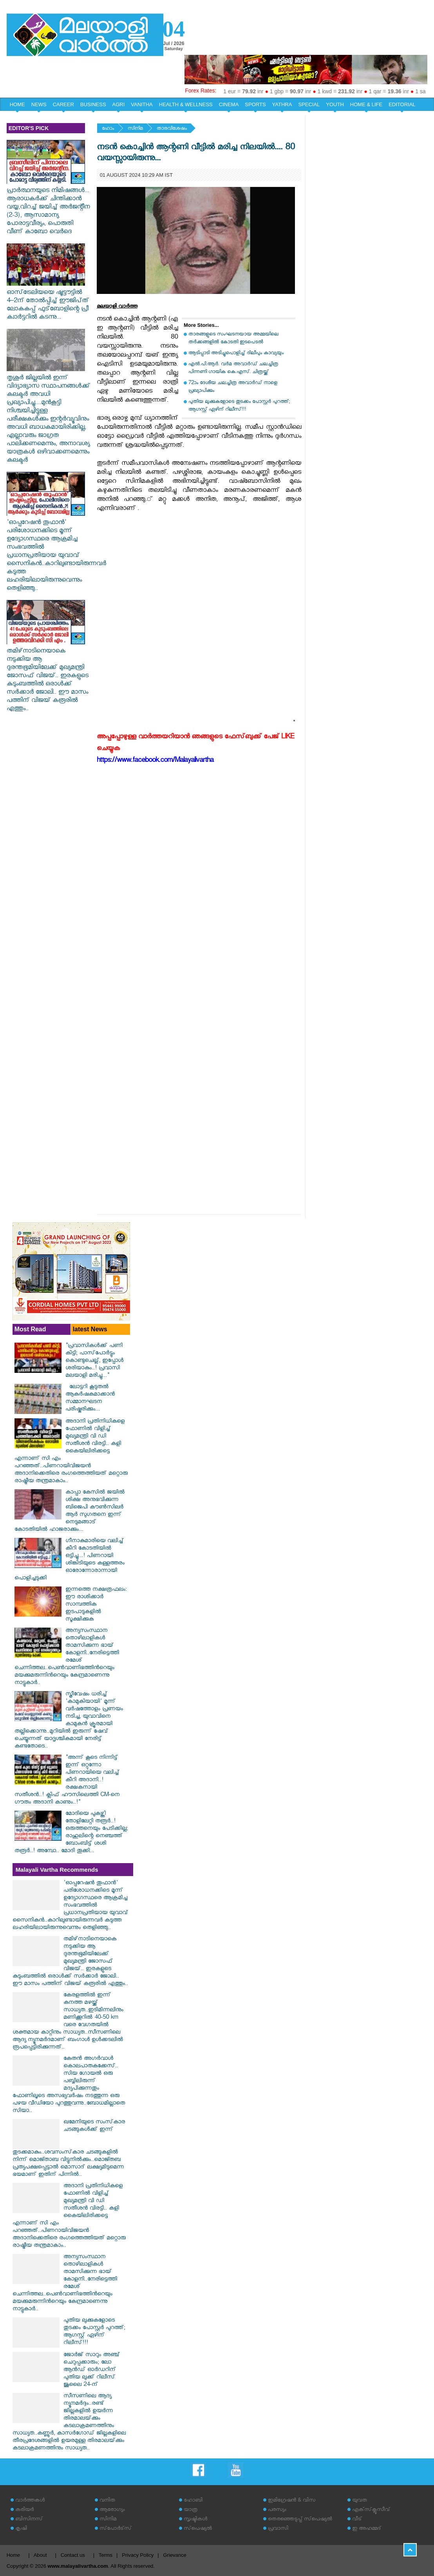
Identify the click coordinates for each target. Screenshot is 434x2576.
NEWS (39, 104)
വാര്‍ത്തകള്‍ (30, 2501)
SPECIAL (309, 104)
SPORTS (255, 104)
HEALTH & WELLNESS (186, 104)
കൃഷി (21, 2529)
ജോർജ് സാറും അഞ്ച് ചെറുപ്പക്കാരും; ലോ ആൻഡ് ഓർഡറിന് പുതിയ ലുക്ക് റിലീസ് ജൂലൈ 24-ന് (91, 2370)
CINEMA (229, 104)
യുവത (359, 2501)
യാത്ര (190, 2510)
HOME (17, 104)
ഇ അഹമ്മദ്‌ (366, 2529)
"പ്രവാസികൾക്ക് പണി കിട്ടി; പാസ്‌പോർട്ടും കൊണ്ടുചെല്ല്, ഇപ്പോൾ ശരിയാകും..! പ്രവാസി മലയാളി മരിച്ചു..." (94, 1361)
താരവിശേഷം (172, 129)
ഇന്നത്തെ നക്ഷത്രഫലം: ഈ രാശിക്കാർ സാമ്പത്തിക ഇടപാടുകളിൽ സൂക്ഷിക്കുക (96, 1605)
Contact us (73, 2555)
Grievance (174, 2555)
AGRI (118, 104)
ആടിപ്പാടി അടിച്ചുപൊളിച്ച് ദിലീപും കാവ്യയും (236, 353)
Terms (105, 2555)
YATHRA (282, 104)
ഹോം (108, 129)
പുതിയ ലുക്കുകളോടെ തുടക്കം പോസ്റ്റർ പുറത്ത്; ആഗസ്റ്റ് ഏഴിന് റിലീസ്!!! (239, 406)
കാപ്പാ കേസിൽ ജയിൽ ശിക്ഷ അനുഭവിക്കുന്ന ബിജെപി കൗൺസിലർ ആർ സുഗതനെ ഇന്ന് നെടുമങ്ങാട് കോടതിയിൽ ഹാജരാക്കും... (69, 1511)
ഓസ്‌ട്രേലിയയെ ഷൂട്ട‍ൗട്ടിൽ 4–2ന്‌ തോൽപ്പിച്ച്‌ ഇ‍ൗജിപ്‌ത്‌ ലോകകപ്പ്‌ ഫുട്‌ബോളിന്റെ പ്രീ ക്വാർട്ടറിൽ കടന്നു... (48, 302)
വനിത (107, 2501)
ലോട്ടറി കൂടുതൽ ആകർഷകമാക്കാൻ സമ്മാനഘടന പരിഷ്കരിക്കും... (90, 1399)
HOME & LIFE (366, 104)
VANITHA (141, 104)
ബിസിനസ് (29, 2519)
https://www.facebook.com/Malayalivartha (155, 761)
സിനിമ (135, 129)
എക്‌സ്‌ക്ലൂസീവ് (371, 2510)
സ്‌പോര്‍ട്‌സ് (115, 2529)
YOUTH (335, 104)
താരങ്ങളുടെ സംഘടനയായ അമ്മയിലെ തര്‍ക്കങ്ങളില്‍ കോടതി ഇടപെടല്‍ (233, 338)
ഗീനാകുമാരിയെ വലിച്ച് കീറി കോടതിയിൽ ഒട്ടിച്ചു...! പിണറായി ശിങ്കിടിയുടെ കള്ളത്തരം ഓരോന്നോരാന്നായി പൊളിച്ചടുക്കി (69, 1560)
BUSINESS (93, 104)
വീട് (357, 2519)
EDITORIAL (402, 104)
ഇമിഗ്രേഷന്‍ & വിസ (291, 2501)
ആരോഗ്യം (112, 2510)
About (40, 2555)
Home (13, 2555)
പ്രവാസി (278, 2529)
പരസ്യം (277, 2510)
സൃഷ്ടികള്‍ (195, 2519)
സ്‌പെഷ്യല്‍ (198, 2529)
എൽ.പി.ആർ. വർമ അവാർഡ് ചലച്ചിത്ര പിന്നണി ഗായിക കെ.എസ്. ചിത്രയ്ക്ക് (233, 368)
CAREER (63, 104)
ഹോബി (193, 2501)
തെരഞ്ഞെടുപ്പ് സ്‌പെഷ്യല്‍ (300, 2519)
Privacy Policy (138, 2555)
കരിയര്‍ (24, 2510)
